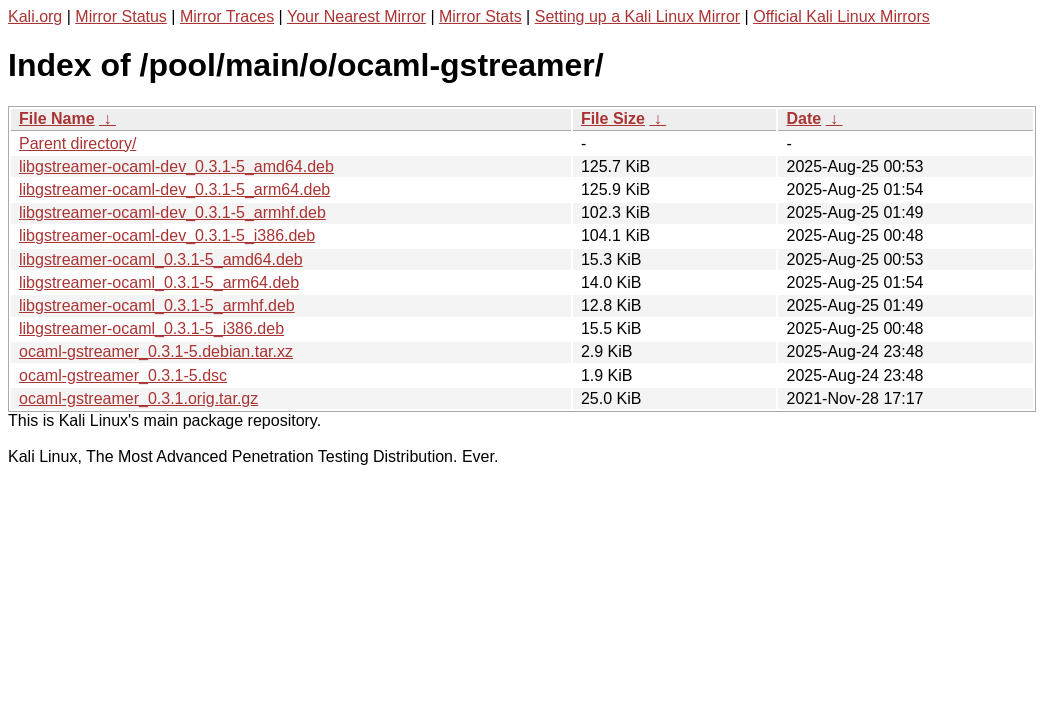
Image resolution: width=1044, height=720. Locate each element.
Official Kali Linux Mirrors (841, 16)
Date (803, 118)
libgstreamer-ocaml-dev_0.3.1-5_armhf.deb (172, 212)
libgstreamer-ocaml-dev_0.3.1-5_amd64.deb (176, 166)
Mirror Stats (480, 16)
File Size (613, 118)
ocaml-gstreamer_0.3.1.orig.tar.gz (138, 398)
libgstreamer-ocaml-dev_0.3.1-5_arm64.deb (174, 189)
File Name (57, 118)
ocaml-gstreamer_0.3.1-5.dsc (123, 375)
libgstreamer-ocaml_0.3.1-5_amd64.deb (161, 259)
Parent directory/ (77, 143)
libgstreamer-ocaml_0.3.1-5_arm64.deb (159, 282)
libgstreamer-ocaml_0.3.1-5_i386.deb (151, 328)
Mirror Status (121, 16)
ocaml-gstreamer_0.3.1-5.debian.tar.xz (156, 351)
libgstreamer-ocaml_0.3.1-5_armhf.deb (157, 305)
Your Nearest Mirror (356, 16)
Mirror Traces (227, 16)
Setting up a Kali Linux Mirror (637, 16)
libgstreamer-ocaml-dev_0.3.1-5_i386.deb (167, 235)
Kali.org (35, 16)
